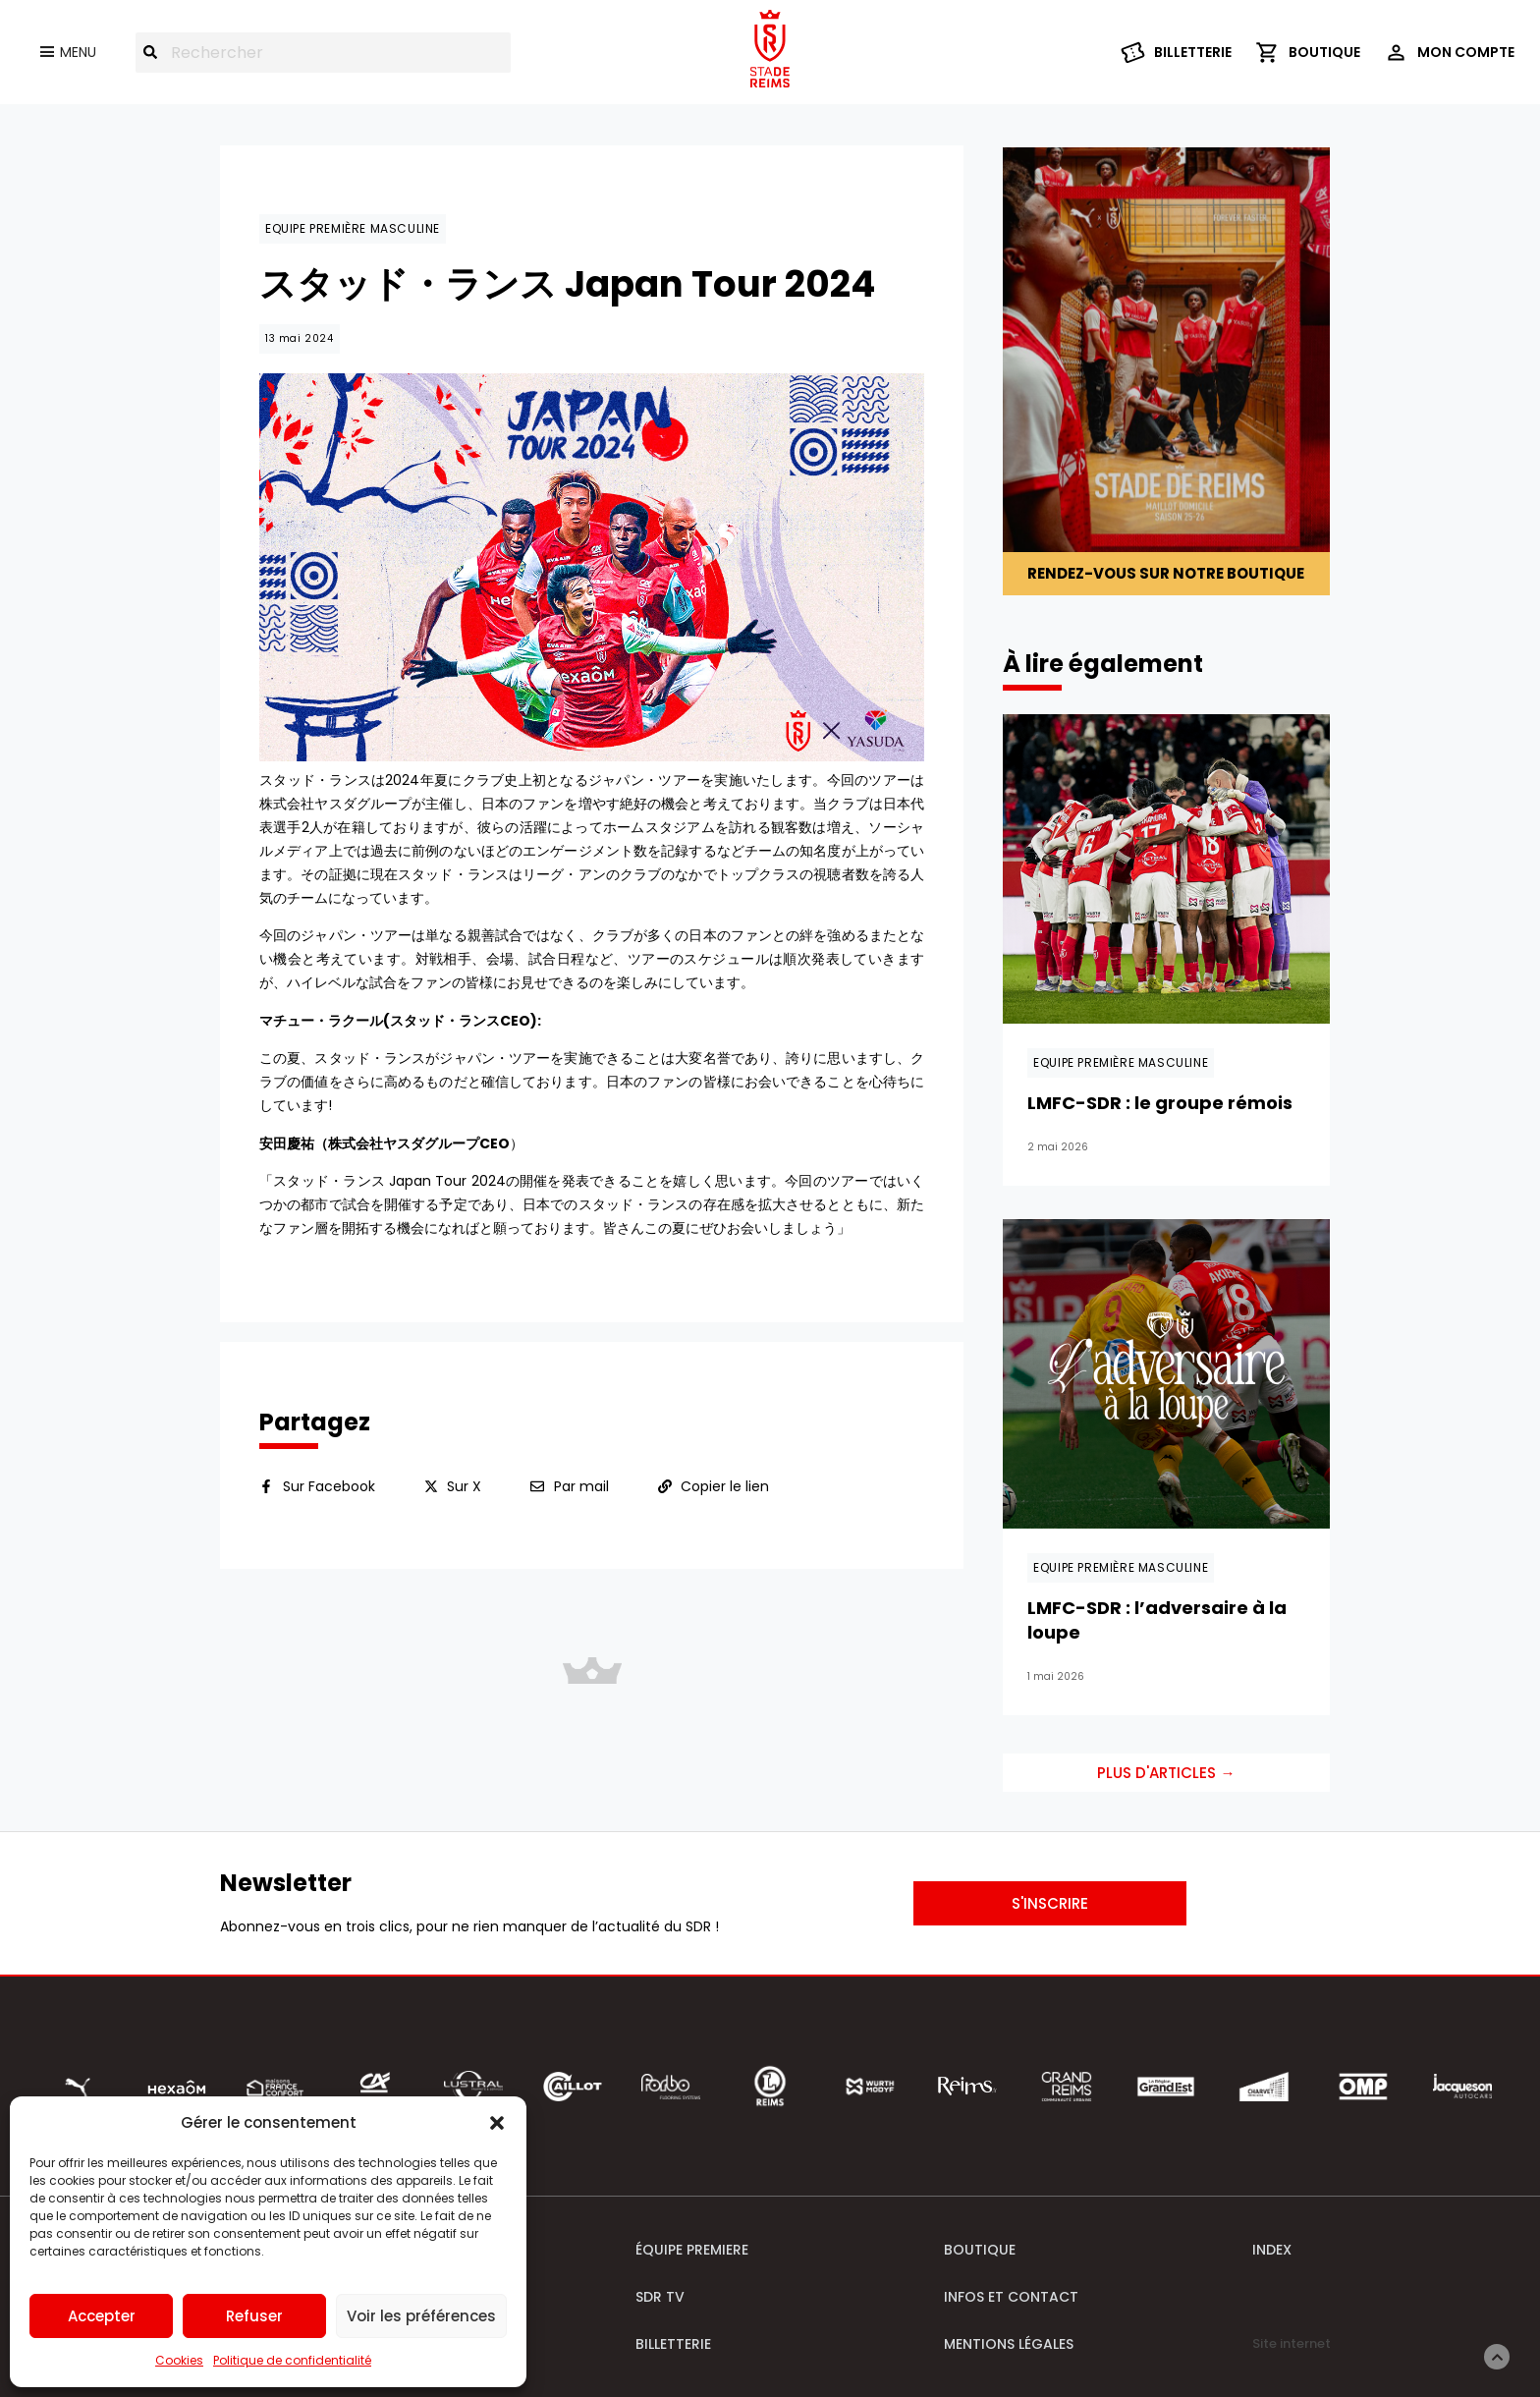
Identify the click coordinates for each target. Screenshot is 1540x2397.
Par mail (581, 1486)
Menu (78, 52)
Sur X (464, 1486)
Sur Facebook (329, 1486)
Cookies (179, 2360)
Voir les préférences (421, 2316)
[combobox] (323, 52)
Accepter (102, 2316)
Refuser (254, 2316)
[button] (497, 2123)
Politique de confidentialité (292, 2360)
